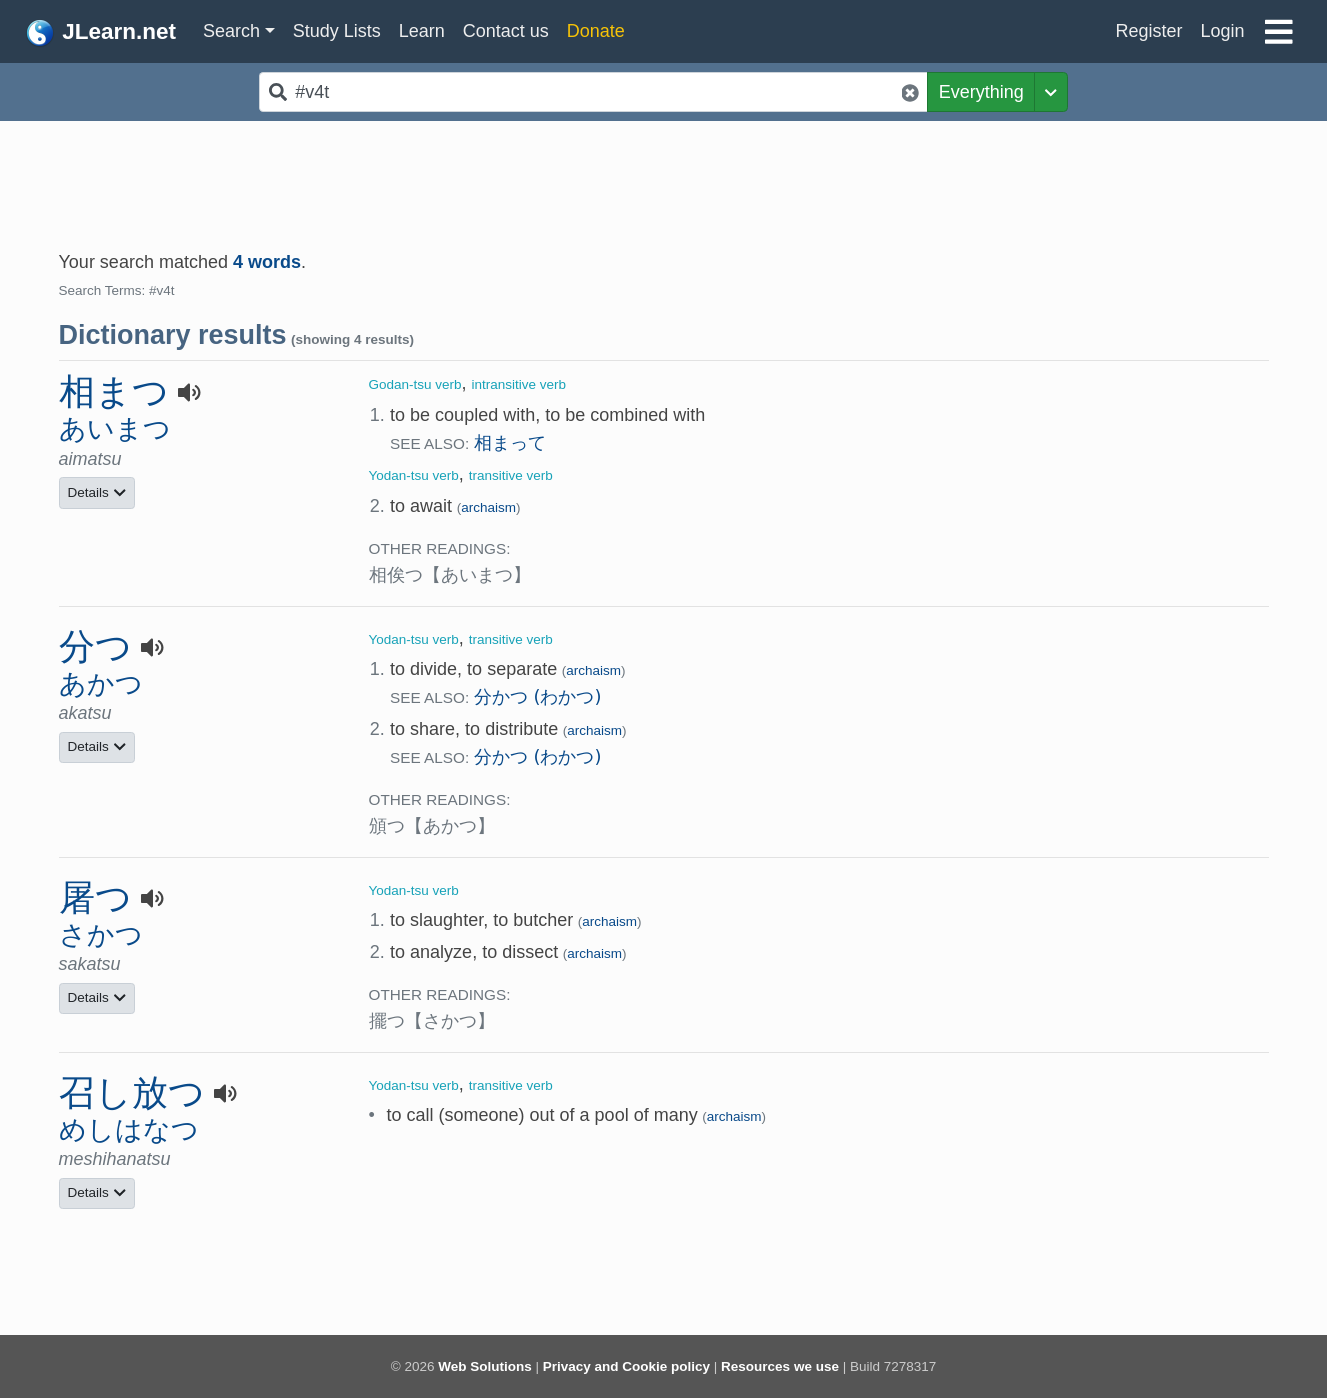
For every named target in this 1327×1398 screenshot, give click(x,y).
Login (1222, 31)
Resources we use (780, 1366)
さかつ (101, 934)
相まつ (114, 391)
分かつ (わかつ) (538, 696)
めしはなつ (129, 1129)
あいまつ (115, 428)
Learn (422, 31)
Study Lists (337, 31)
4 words (267, 262)
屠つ (95, 897)
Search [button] (231, 31)
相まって (510, 442)
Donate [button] (596, 31)
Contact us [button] (506, 31)
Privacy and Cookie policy (626, 1366)
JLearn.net (100, 33)
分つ (95, 646)
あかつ (101, 683)
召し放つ (132, 1092)
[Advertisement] (664, 176)
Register (1148, 31)
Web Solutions (485, 1366)
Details (97, 492)
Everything (981, 92)
